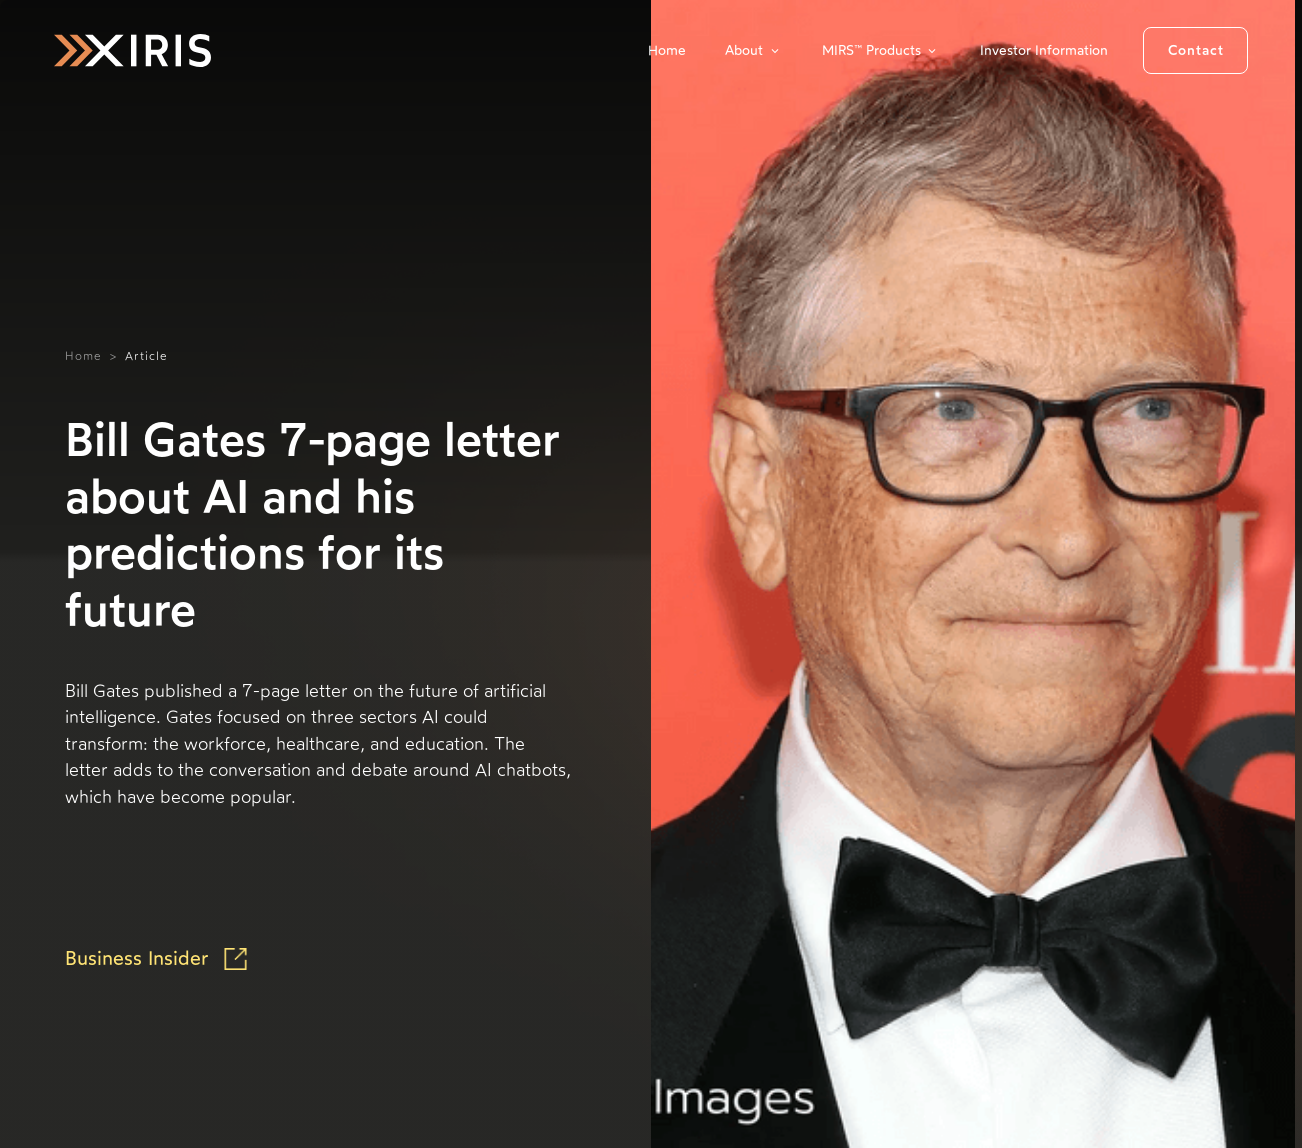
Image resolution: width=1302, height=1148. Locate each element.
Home (667, 50)
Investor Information (1044, 50)
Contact (1196, 50)
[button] (753, 50)
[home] (132, 50)
